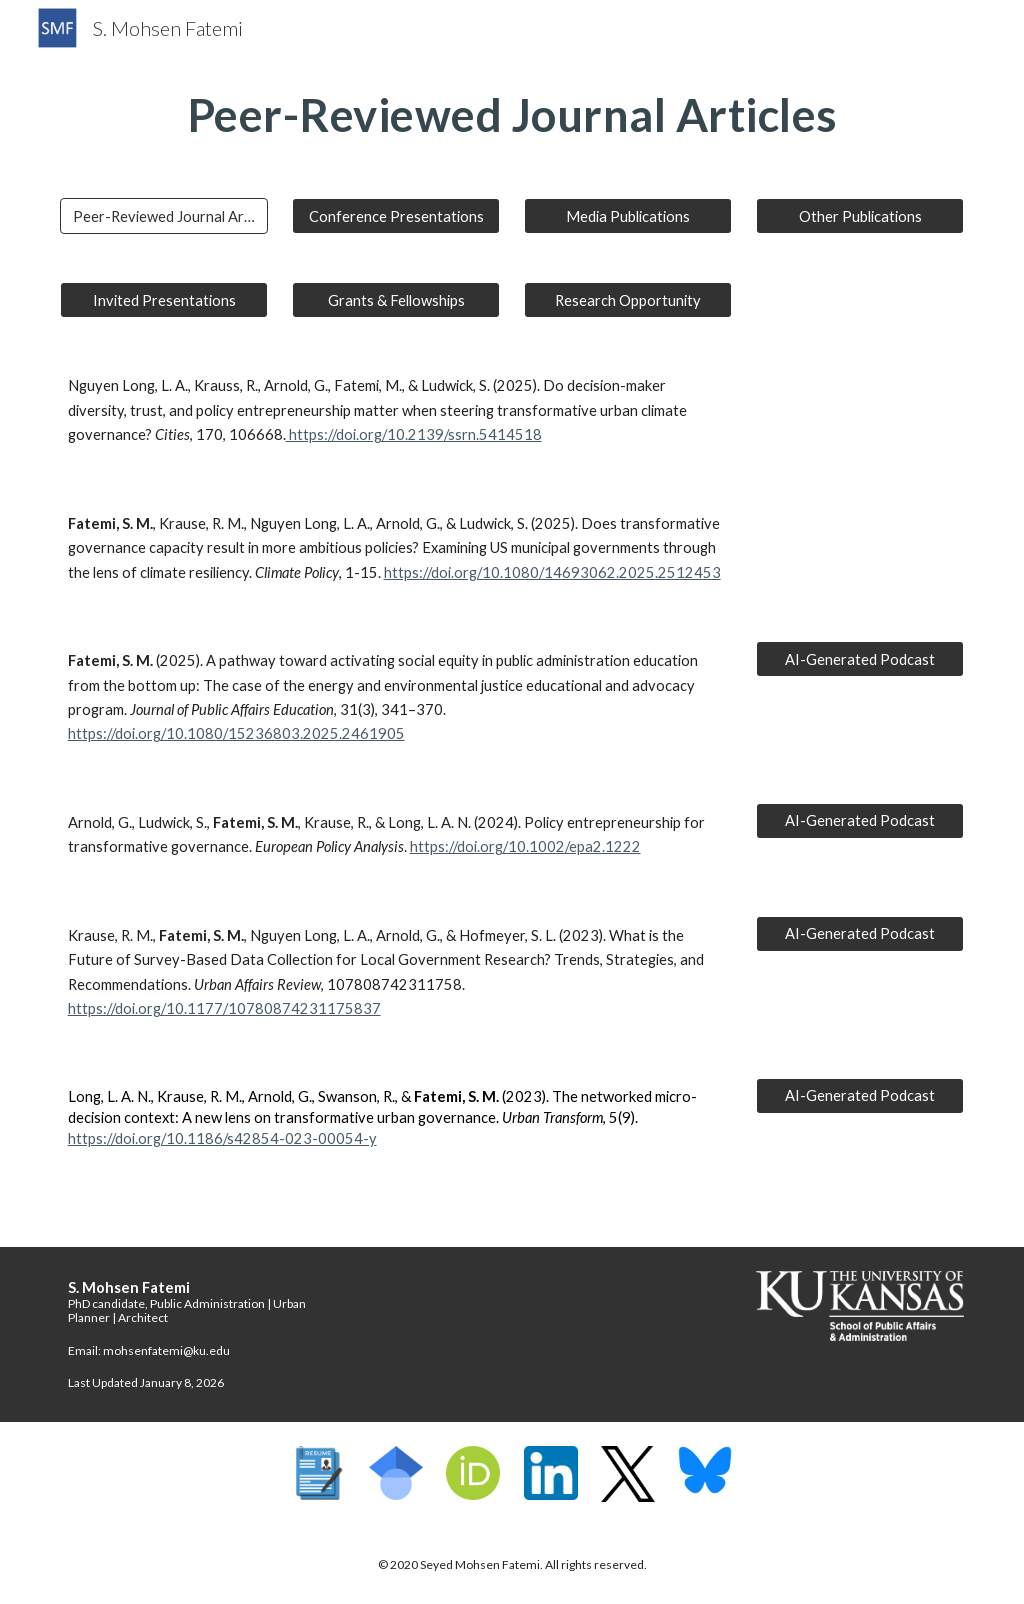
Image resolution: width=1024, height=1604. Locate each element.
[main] (512, 115)
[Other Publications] (860, 216)
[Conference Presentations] (396, 216)
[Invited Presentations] (164, 300)
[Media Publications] (628, 216)
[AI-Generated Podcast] (860, 659)
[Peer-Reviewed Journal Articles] (164, 216)
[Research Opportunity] (628, 300)
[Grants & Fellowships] (396, 300)
